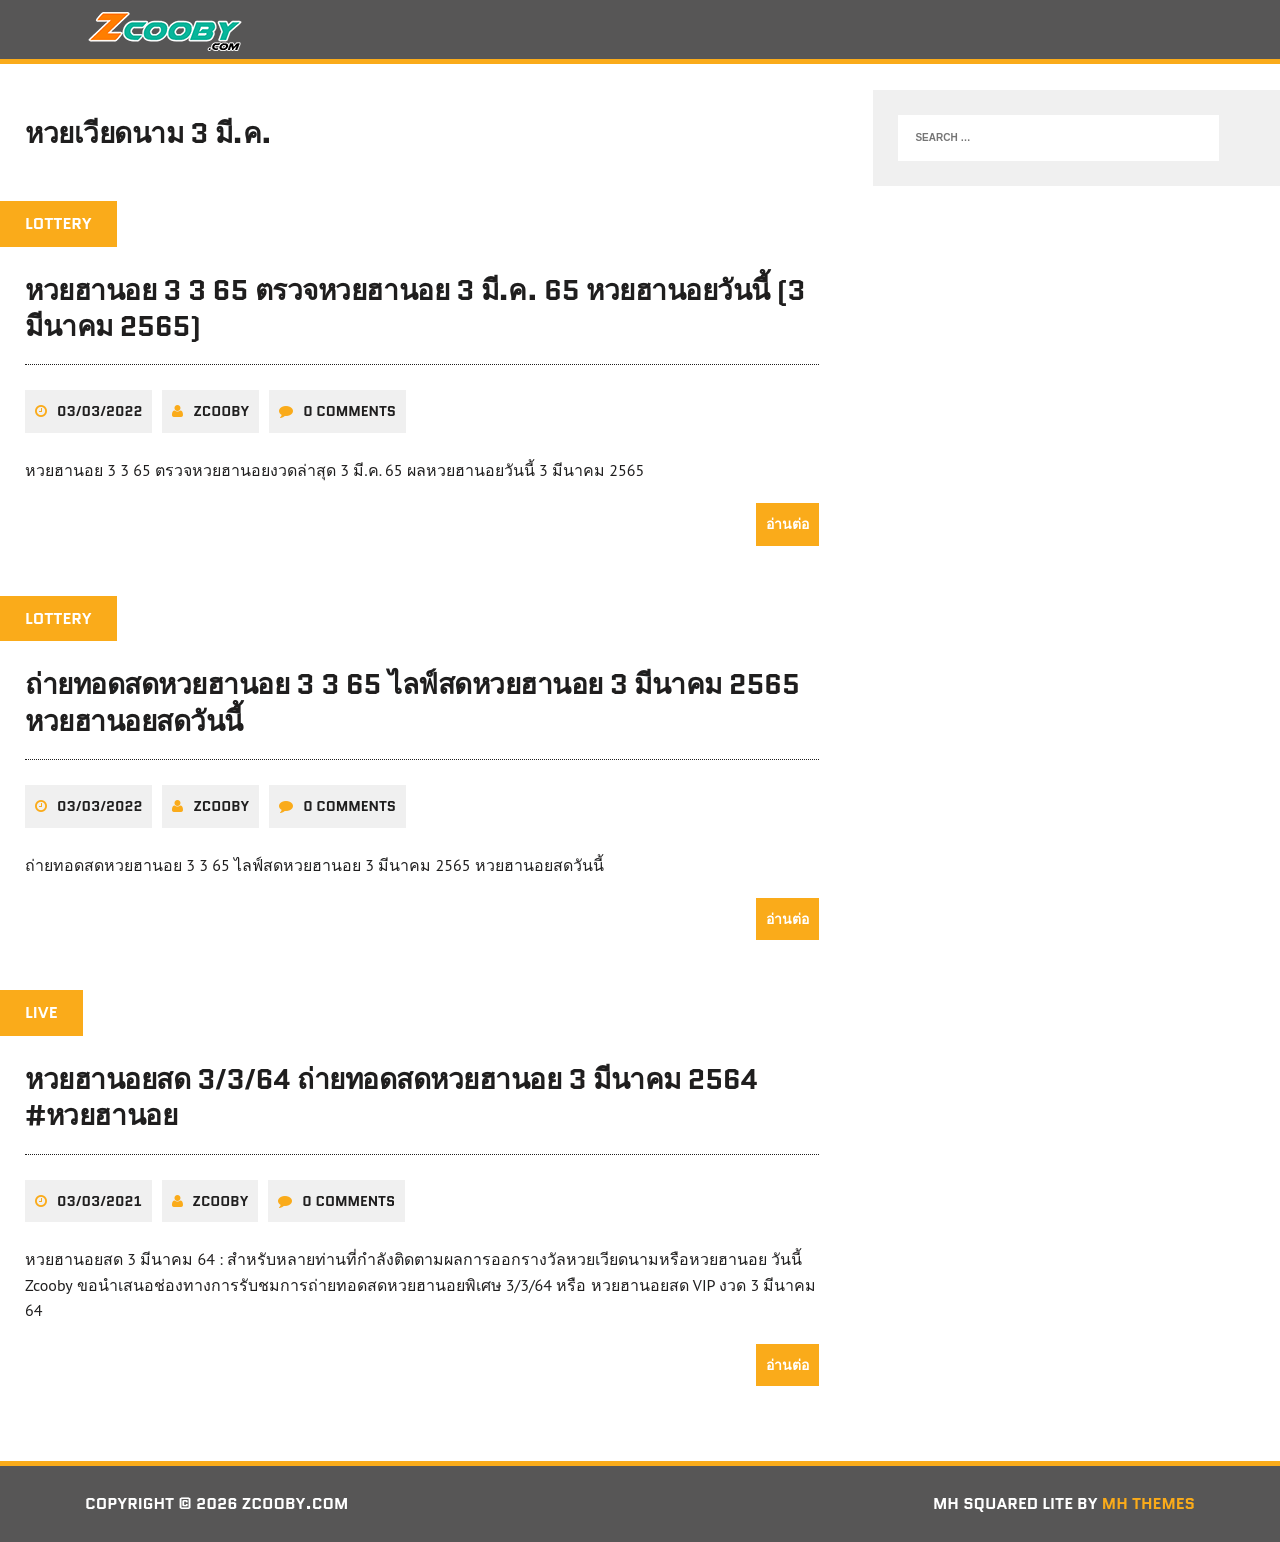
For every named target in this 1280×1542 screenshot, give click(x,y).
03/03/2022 (99, 411)
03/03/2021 (99, 1201)
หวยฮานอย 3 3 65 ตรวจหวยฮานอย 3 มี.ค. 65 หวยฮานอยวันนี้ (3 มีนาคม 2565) (415, 308)
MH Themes (1148, 1503)
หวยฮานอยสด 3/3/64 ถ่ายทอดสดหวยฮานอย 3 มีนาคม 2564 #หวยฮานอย (391, 1097)
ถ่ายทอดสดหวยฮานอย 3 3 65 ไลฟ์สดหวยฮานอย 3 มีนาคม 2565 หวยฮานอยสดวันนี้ (412, 702)
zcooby (221, 411)
